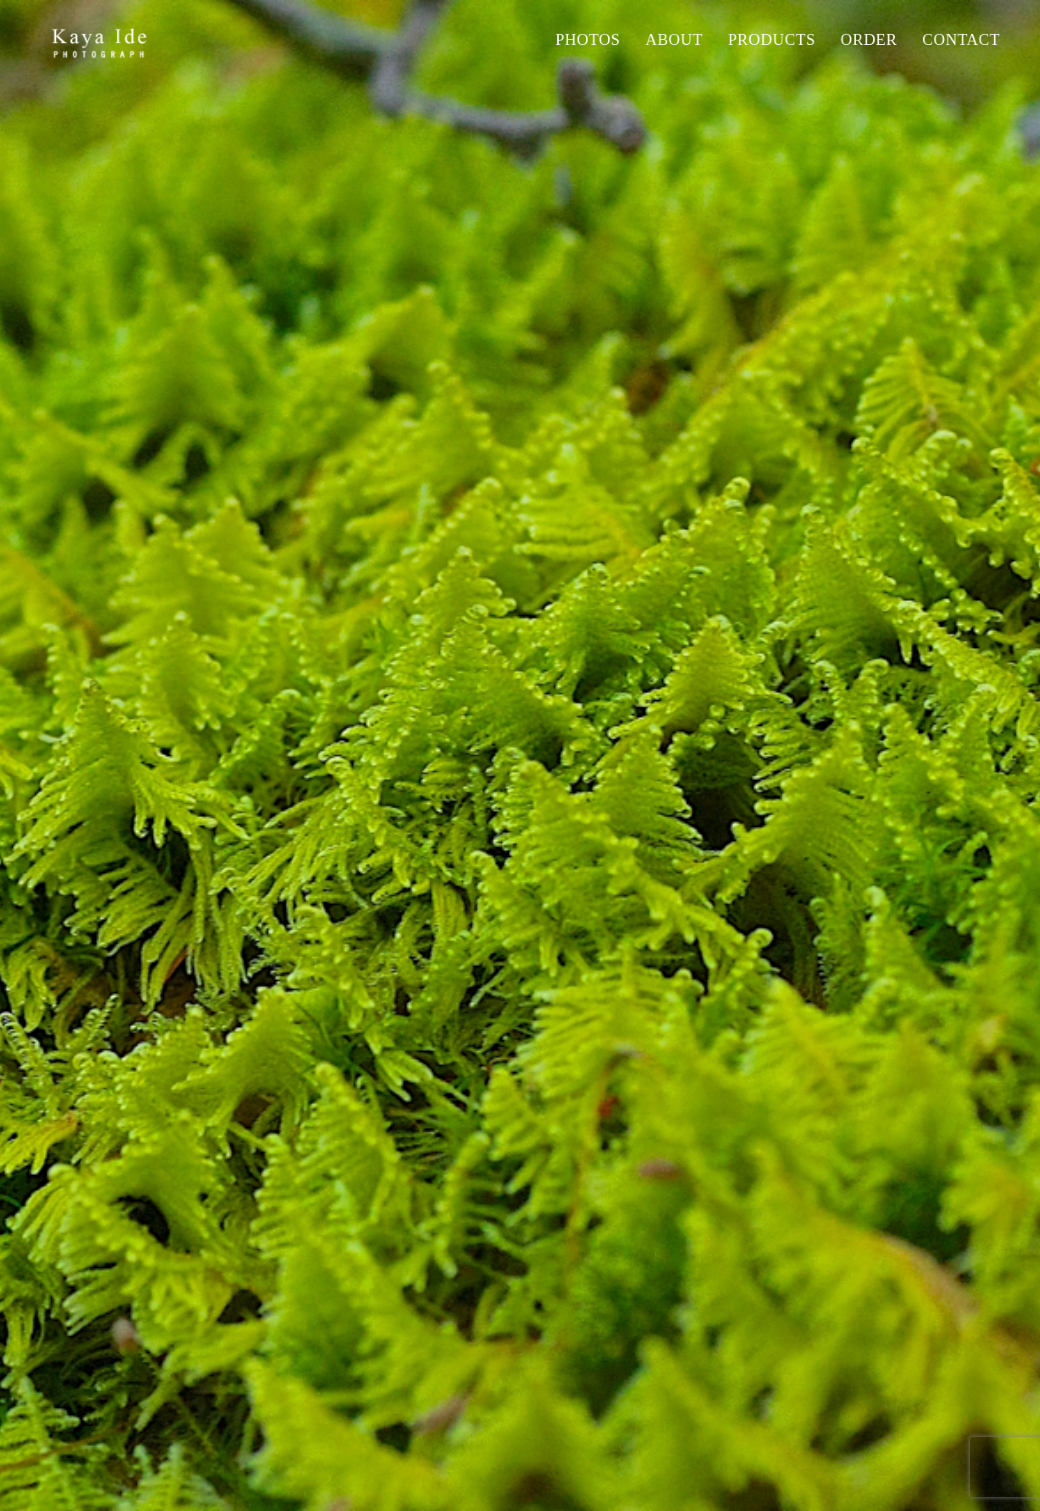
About (674, 39)
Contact (961, 39)
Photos (587, 39)
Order (868, 39)
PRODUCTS (772, 39)
